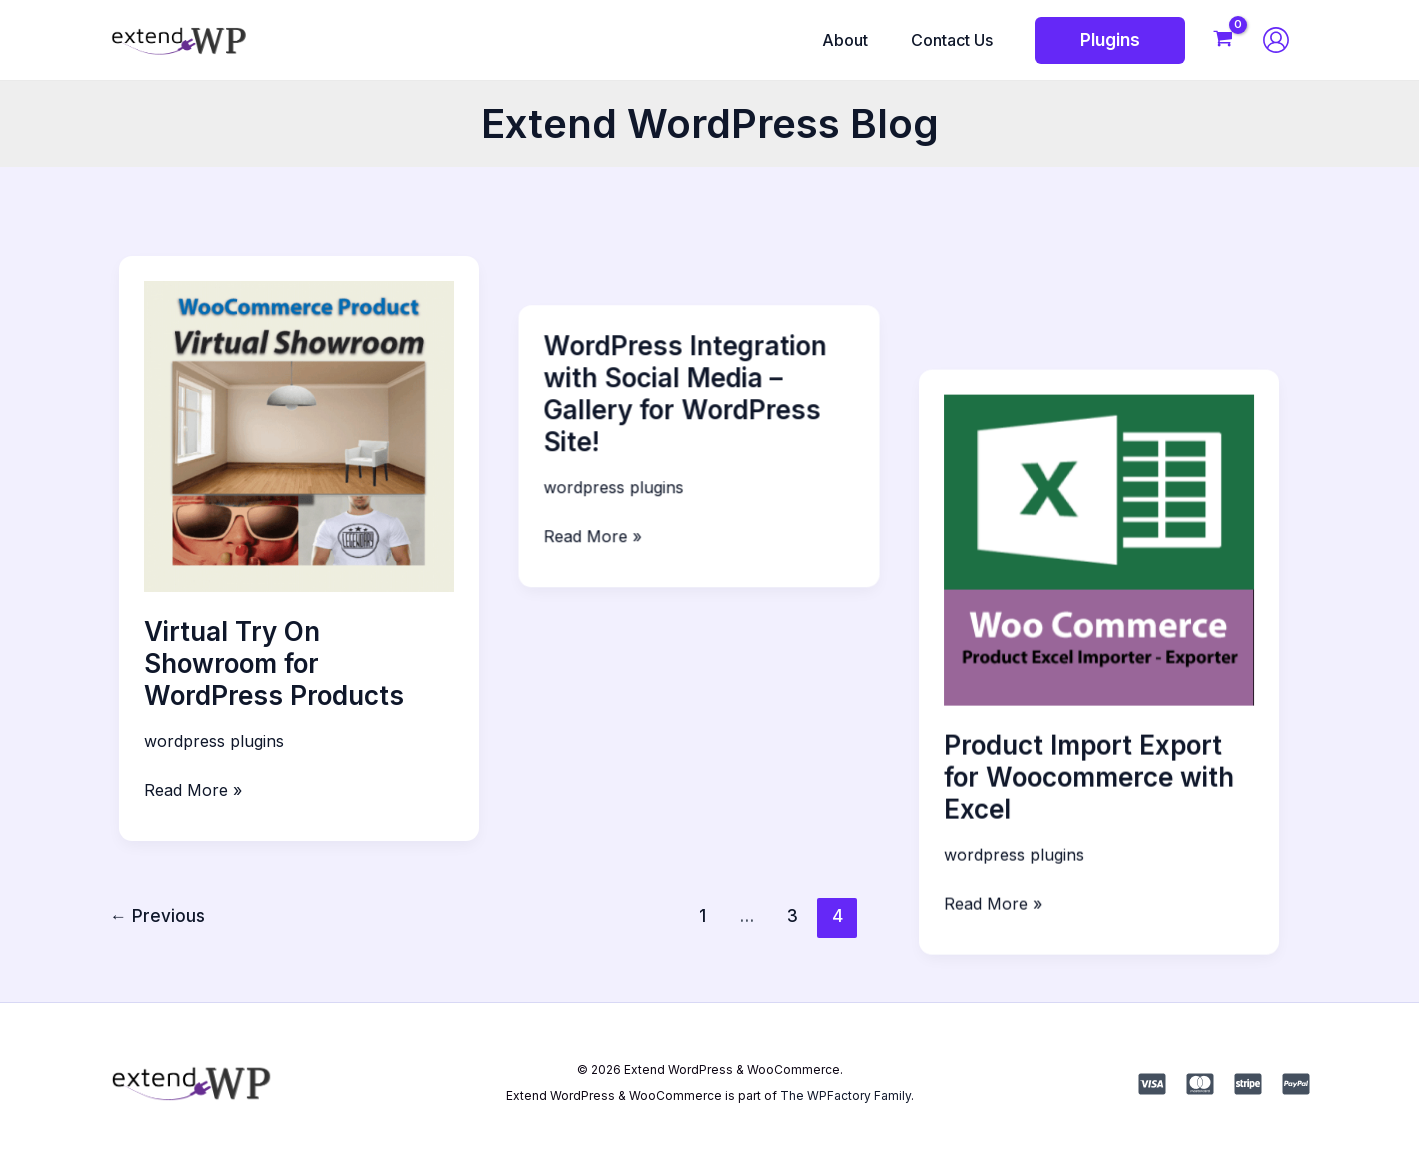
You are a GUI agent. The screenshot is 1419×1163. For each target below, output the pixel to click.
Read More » (193, 790)
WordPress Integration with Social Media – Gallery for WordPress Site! (695, 344)
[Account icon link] (1276, 40)
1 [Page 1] (702, 915)
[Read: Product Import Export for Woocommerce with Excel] (1120, 435)
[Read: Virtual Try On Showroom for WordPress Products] (299, 435)
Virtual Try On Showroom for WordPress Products (274, 663)
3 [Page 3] (792, 915)
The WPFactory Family (845, 1095)
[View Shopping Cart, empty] (1223, 40)
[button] (1110, 40)
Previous (157, 915)
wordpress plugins (214, 741)
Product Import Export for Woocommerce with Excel (1110, 663)
